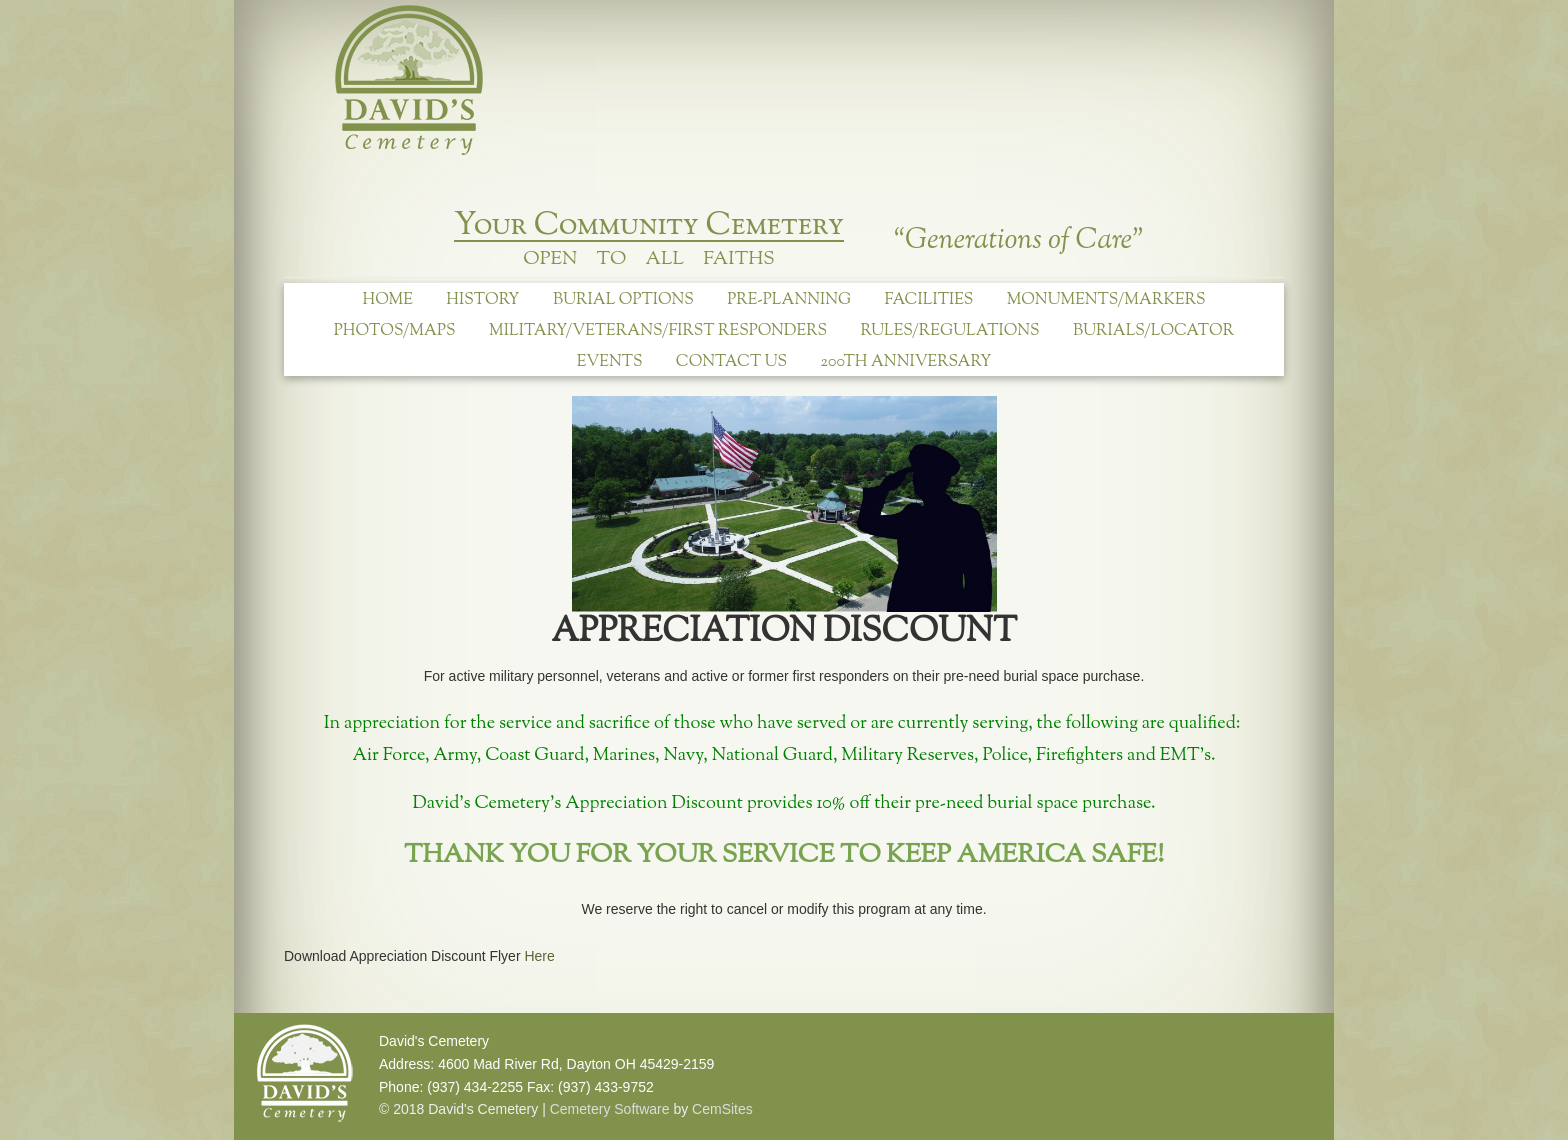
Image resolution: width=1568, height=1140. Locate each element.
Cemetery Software (610, 1109)
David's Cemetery (414, 82)
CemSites (722, 1109)
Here (539, 956)
